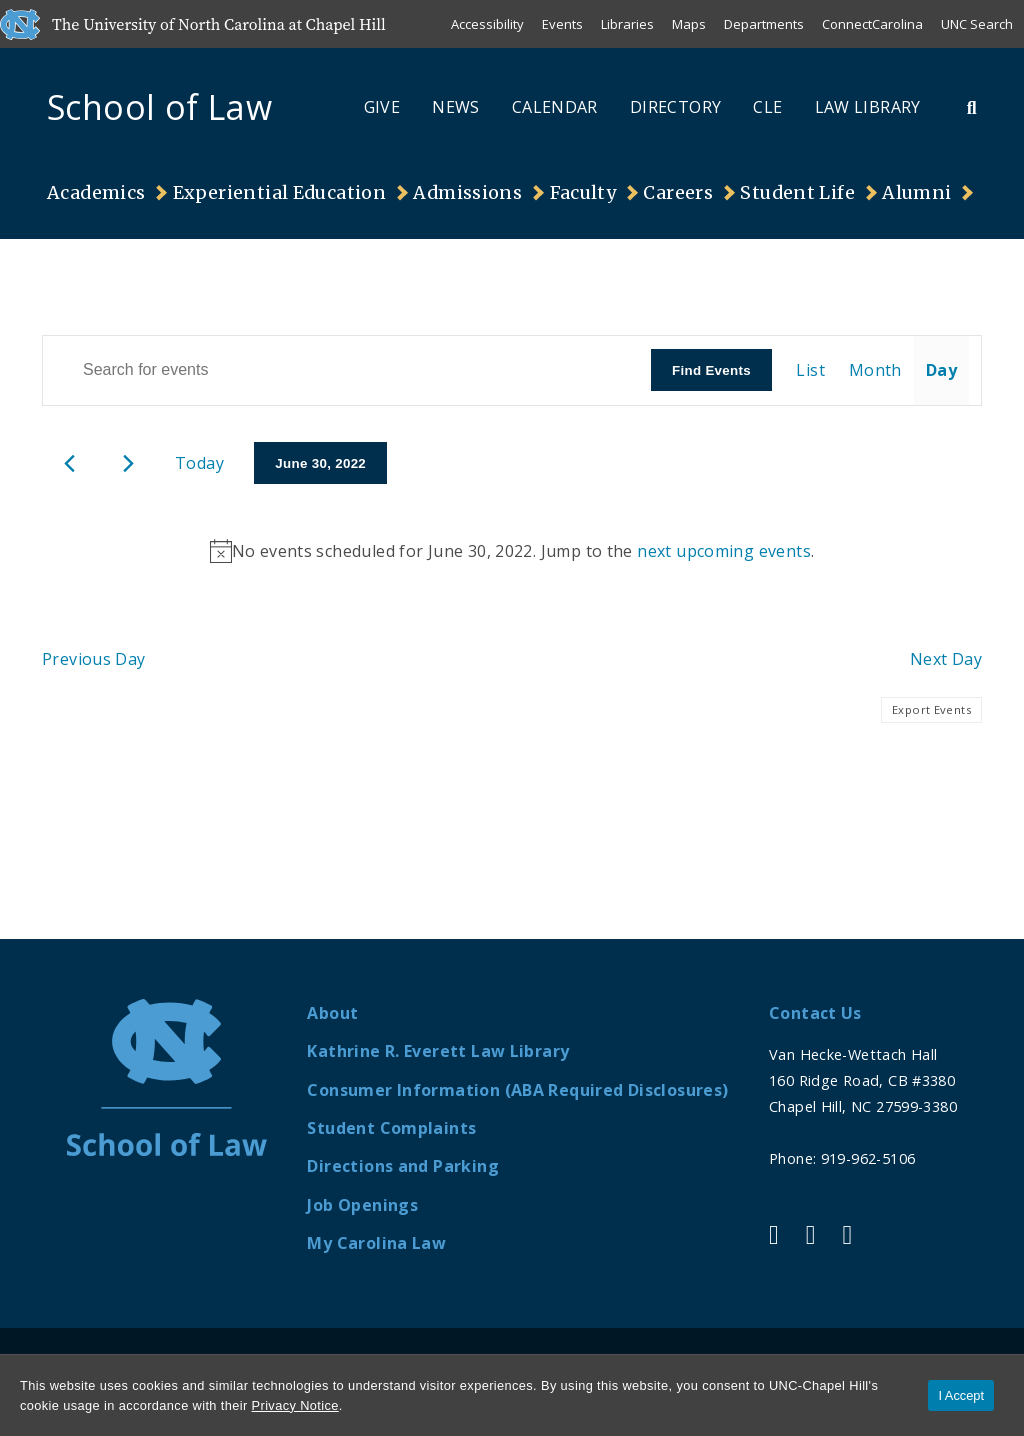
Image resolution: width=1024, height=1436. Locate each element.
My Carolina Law (376, 1243)
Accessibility (487, 24)
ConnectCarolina (872, 24)
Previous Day (94, 659)
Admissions (467, 193)
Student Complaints (391, 1128)
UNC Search (977, 24)
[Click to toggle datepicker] (321, 463)
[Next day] (128, 463)
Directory (675, 107)
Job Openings (362, 1205)
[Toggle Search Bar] (972, 107)
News (456, 107)
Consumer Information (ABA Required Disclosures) (517, 1090)
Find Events (711, 370)
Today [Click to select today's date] (199, 463)
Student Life (797, 193)
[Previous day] (69, 463)
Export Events (931, 709)
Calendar (555, 107)
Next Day (946, 659)
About (332, 1013)
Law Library (868, 107)
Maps (689, 24)
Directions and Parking (402, 1166)
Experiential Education (279, 193)
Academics (96, 193)
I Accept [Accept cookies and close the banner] (961, 1395)
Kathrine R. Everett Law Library (438, 1051)
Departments (764, 24)
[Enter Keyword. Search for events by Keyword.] (347, 370)
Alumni (916, 193)
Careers (678, 193)
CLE (767, 107)
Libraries (627, 24)
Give (382, 107)
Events (562, 24)
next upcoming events (724, 551)
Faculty (583, 193)
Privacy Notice (295, 1405)
